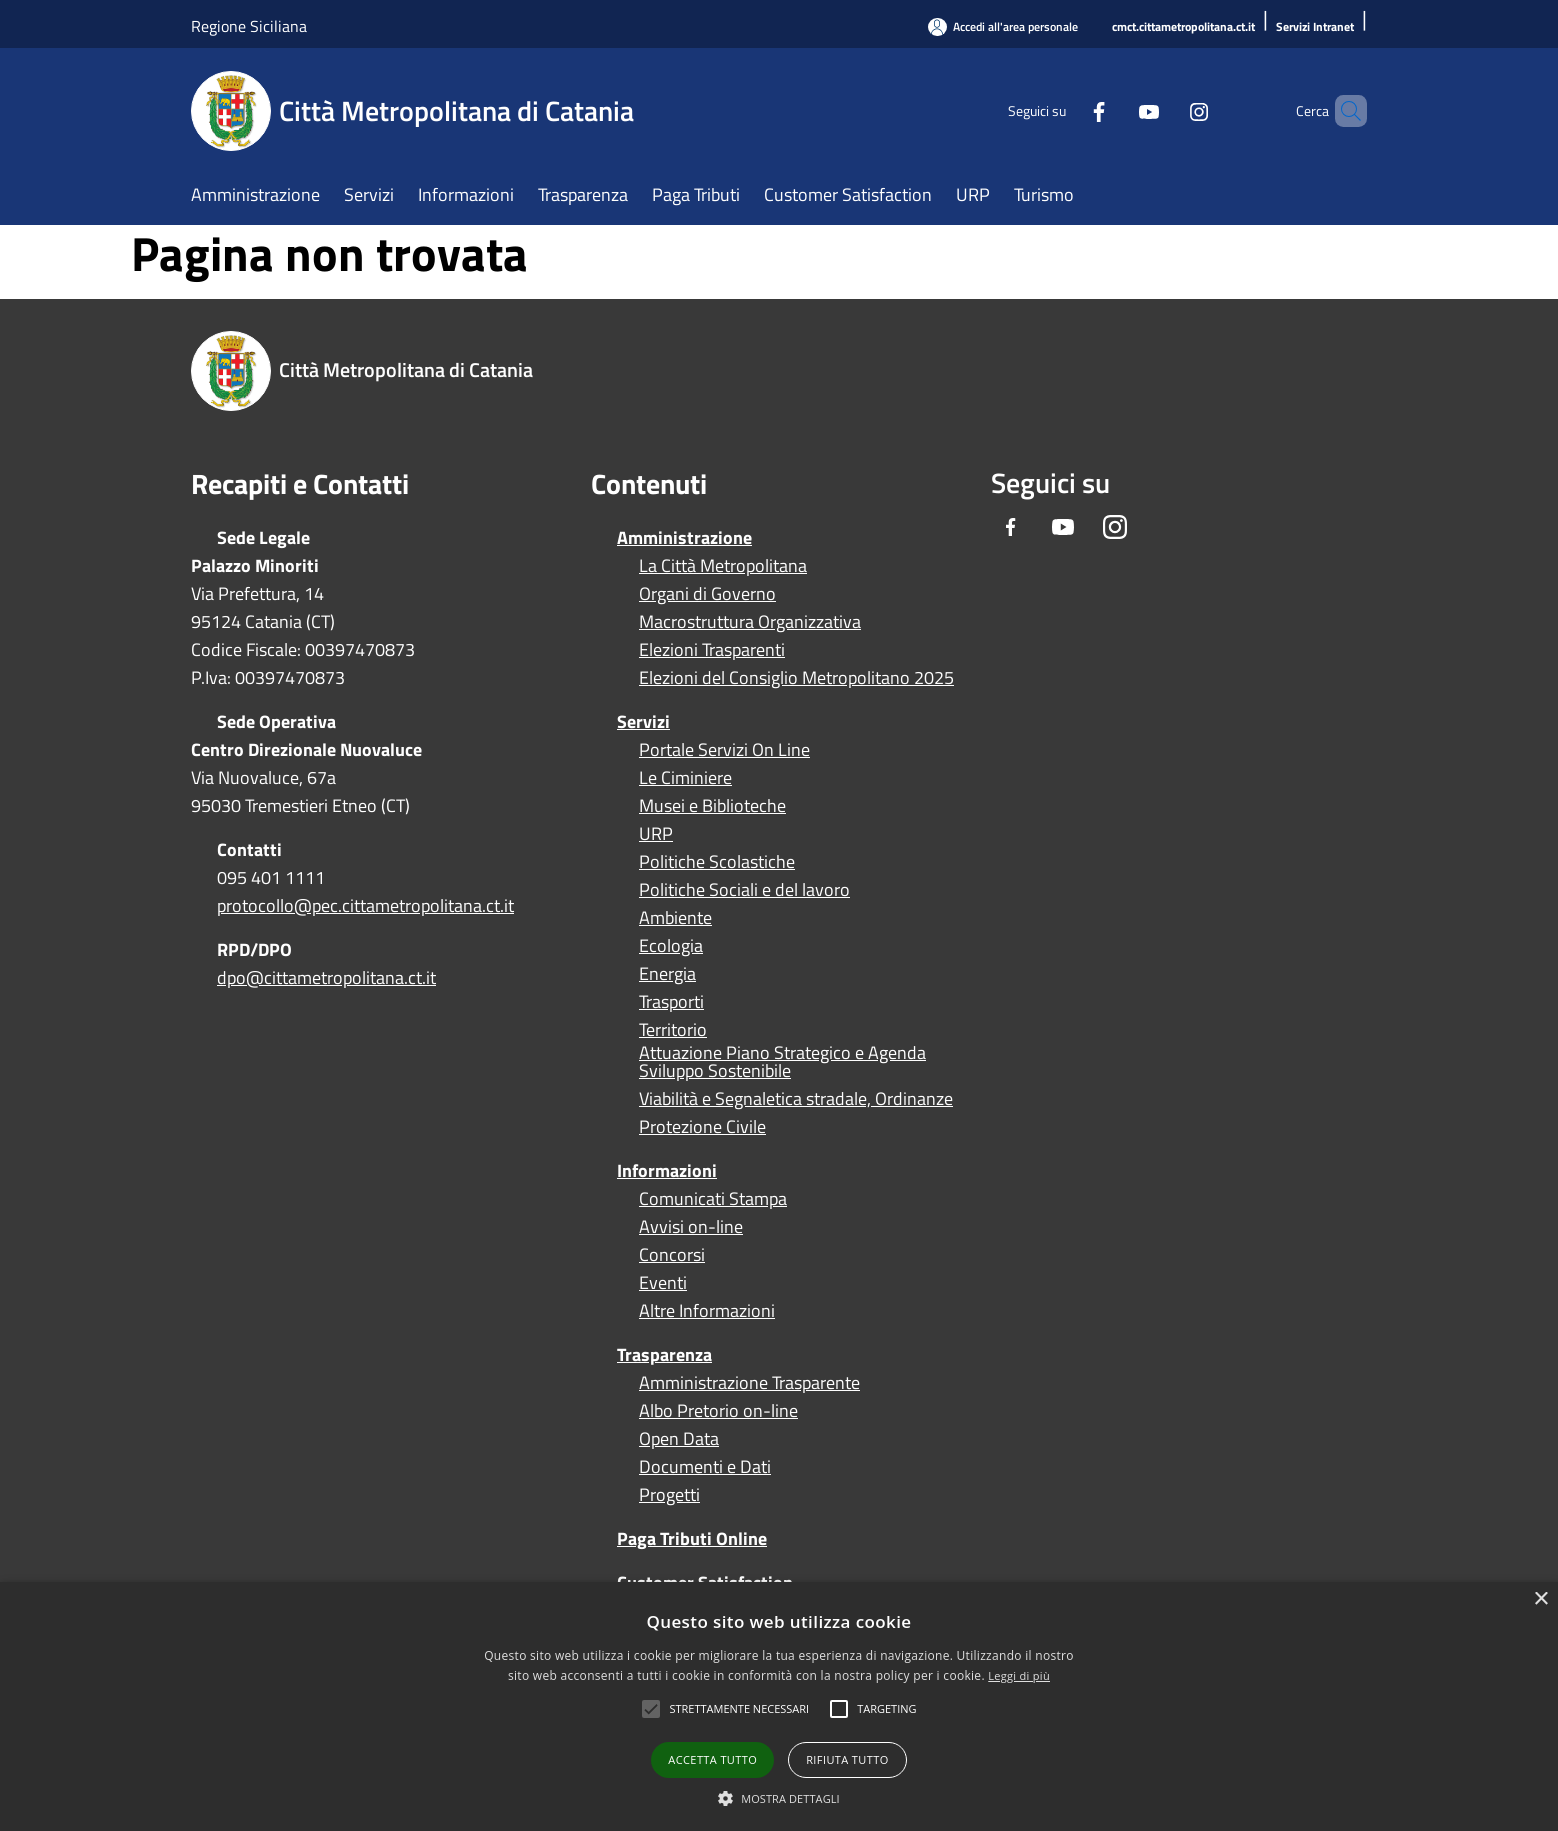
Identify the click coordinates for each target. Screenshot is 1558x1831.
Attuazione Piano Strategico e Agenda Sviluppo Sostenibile (782, 1062)
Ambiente (675, 918)
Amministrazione (684, 537)
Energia (667, 974)
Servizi (643, 721)
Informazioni (667, 1170)
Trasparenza (664, 1354)
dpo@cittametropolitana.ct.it (326, 977)
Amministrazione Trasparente (749, 1383)
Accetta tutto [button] (712, 1759)
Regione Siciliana (249, 26)
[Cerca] (1343, 111)
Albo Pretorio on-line (718, 1411)
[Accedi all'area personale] (1003, 26)
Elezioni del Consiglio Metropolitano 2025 (796, 678)
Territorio (673, 1030)
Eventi (663, 1283)
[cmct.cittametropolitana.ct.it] (1183, 27)
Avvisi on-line (691, 1227)
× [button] (1540, 1599)
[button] (739, 1709)
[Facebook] (1065, 110)
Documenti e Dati (705, 1467)
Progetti (669, 1495)
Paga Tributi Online (692, 1538)
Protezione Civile (702, 1127)
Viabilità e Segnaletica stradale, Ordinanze (796, 1099)
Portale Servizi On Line (724, 750)
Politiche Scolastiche (717, 862)
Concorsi (672, 1255)
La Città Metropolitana (723, 566)
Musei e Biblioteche (712, 806)
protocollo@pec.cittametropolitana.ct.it (365, 905)
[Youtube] (1115, 110)
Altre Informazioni (707, 1311)
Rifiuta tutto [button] (847, 1759)
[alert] (779, 1706)
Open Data (679, 1439)
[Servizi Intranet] (1315, 27)
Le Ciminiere (685, 778)
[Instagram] (1165, 110)
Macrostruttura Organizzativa (750, 622)
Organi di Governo (707, 594)
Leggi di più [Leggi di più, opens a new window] (1019, 1675)
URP (656, 834)
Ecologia (671, 946)
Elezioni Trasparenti (712, 650)
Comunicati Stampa (713, 1199)
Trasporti (671, 1002)
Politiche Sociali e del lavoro (744, 890)
